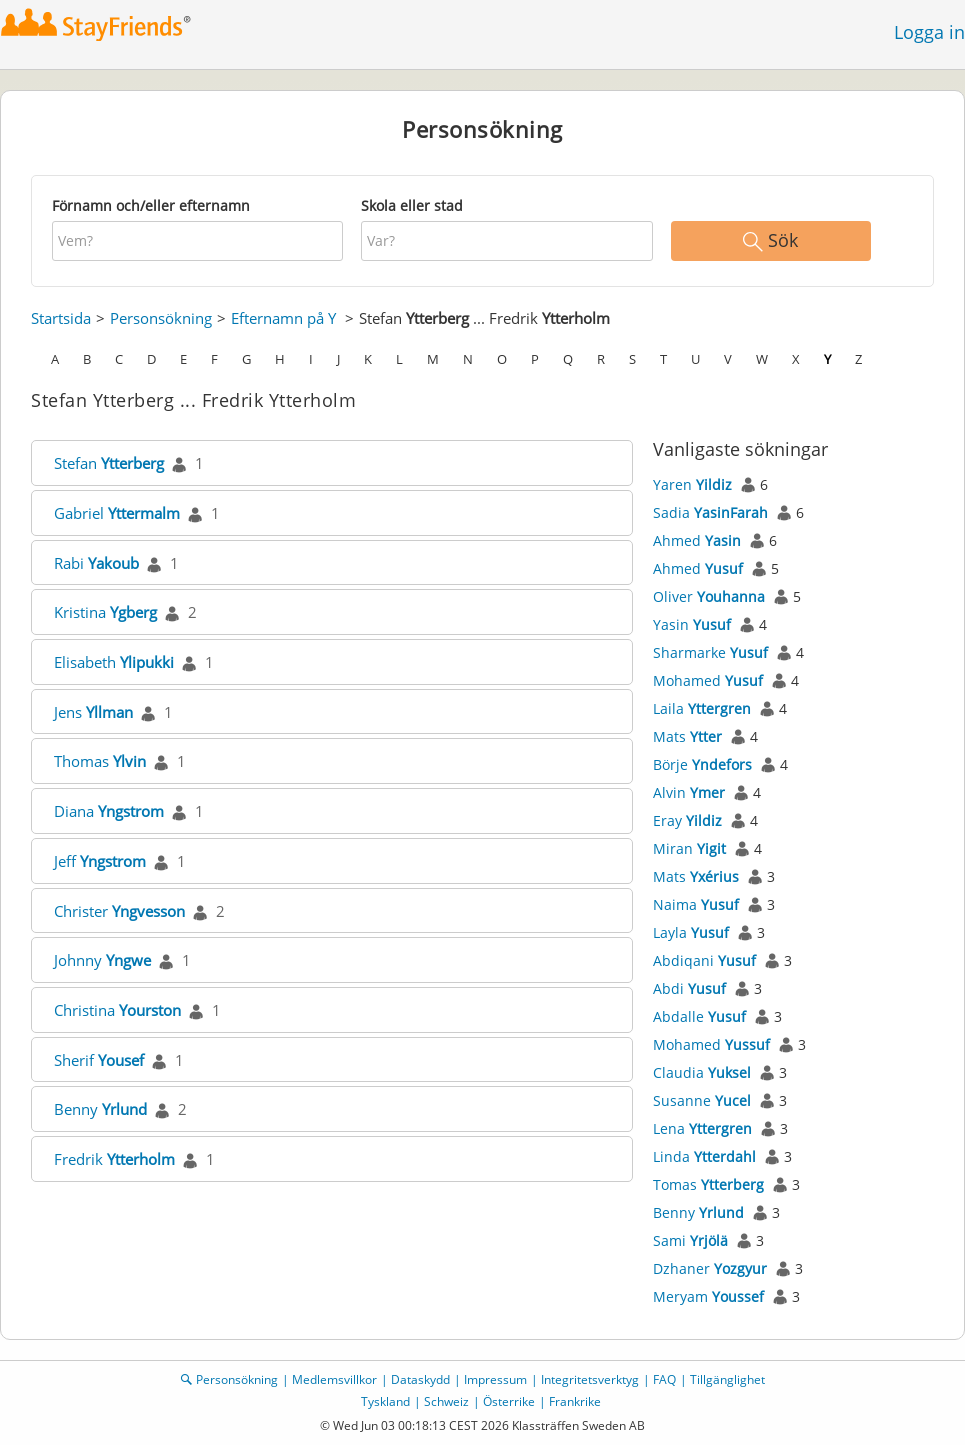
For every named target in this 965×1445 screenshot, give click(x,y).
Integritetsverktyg (590, 1379)
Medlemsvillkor (334, 1379)
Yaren (692, 484)
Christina (117, 1010)
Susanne (702, 1100)
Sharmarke (710, 652)
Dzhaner (710, 1268)
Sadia (710, 512)
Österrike (509, 1401)
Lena (702, 1128)
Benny (100, 1109)
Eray (687, 820)
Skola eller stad (412, 205)
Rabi (96, 563)
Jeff (100, 861)
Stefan (109, 463)
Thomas (100, 761)
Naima (696, 904)
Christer (119, 911)
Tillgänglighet (727, 1379)
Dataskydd (420, 1379)
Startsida (61, 318)
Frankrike (575, 1401)
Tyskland (385, 1401)
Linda (704, 1156)
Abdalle (699, 1016)
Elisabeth (114, 662)
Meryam (708, 1296)
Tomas (708, 1184)
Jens (93, 712)
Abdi (689, 988)
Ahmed (697, 540)
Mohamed (708, 680)
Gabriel (117, 513)
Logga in (929, 32)
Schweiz (446, 1401)
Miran (689, 848)
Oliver (709, 596)
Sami (690, 1240)
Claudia (702, 1072)
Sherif (99, 1060)
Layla (691, 932)
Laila (702, 708)
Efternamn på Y (283, 318)
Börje (702, 764)
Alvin (689, 792)
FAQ (664, 1379)
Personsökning (161, 318)
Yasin (692, 624)
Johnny (102, 960)
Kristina (105, 612)
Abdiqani (704, 960)
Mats (687, 736)
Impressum (495, 1379)
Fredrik (114, 1159)
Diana (109, 811)
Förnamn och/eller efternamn (151, 205)
